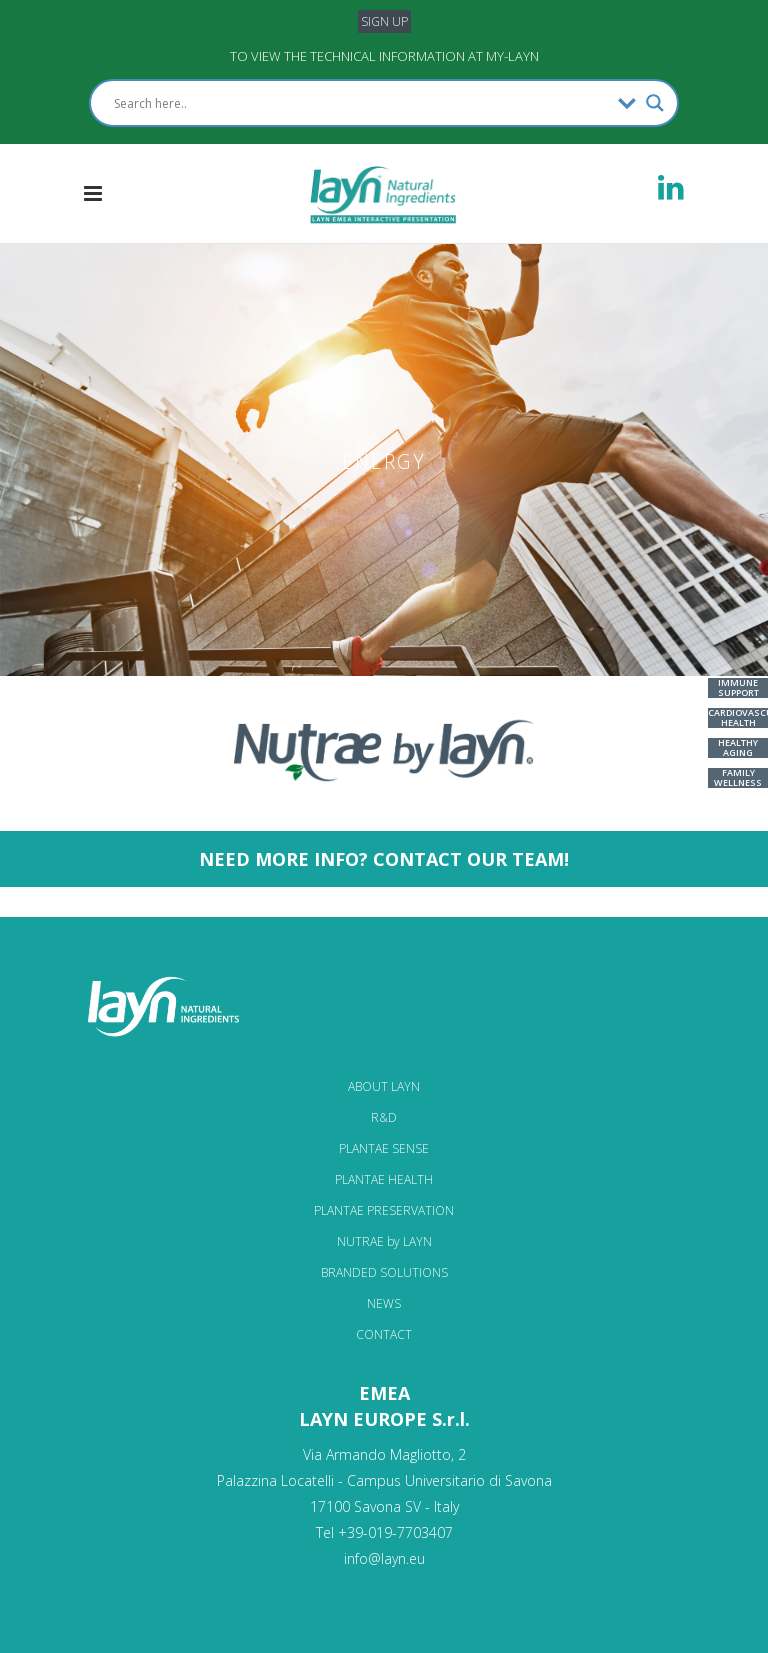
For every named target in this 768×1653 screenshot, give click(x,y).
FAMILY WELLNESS (738, 777)
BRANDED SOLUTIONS (384, 1272)
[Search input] (361, 103)
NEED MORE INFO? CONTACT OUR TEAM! (384, 859)
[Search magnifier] (655, 103)
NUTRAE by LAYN (384, 1241)
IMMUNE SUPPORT (738, 687)
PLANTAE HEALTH (384, 1179)
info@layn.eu (384, 1558)
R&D (384, 1117)
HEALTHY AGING (738, 747)
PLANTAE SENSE (384, 1148)
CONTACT (384, 1334)
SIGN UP (384, 21)
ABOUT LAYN (384, 1086)
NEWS (384, 1303)
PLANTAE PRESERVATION (384, 1210)
